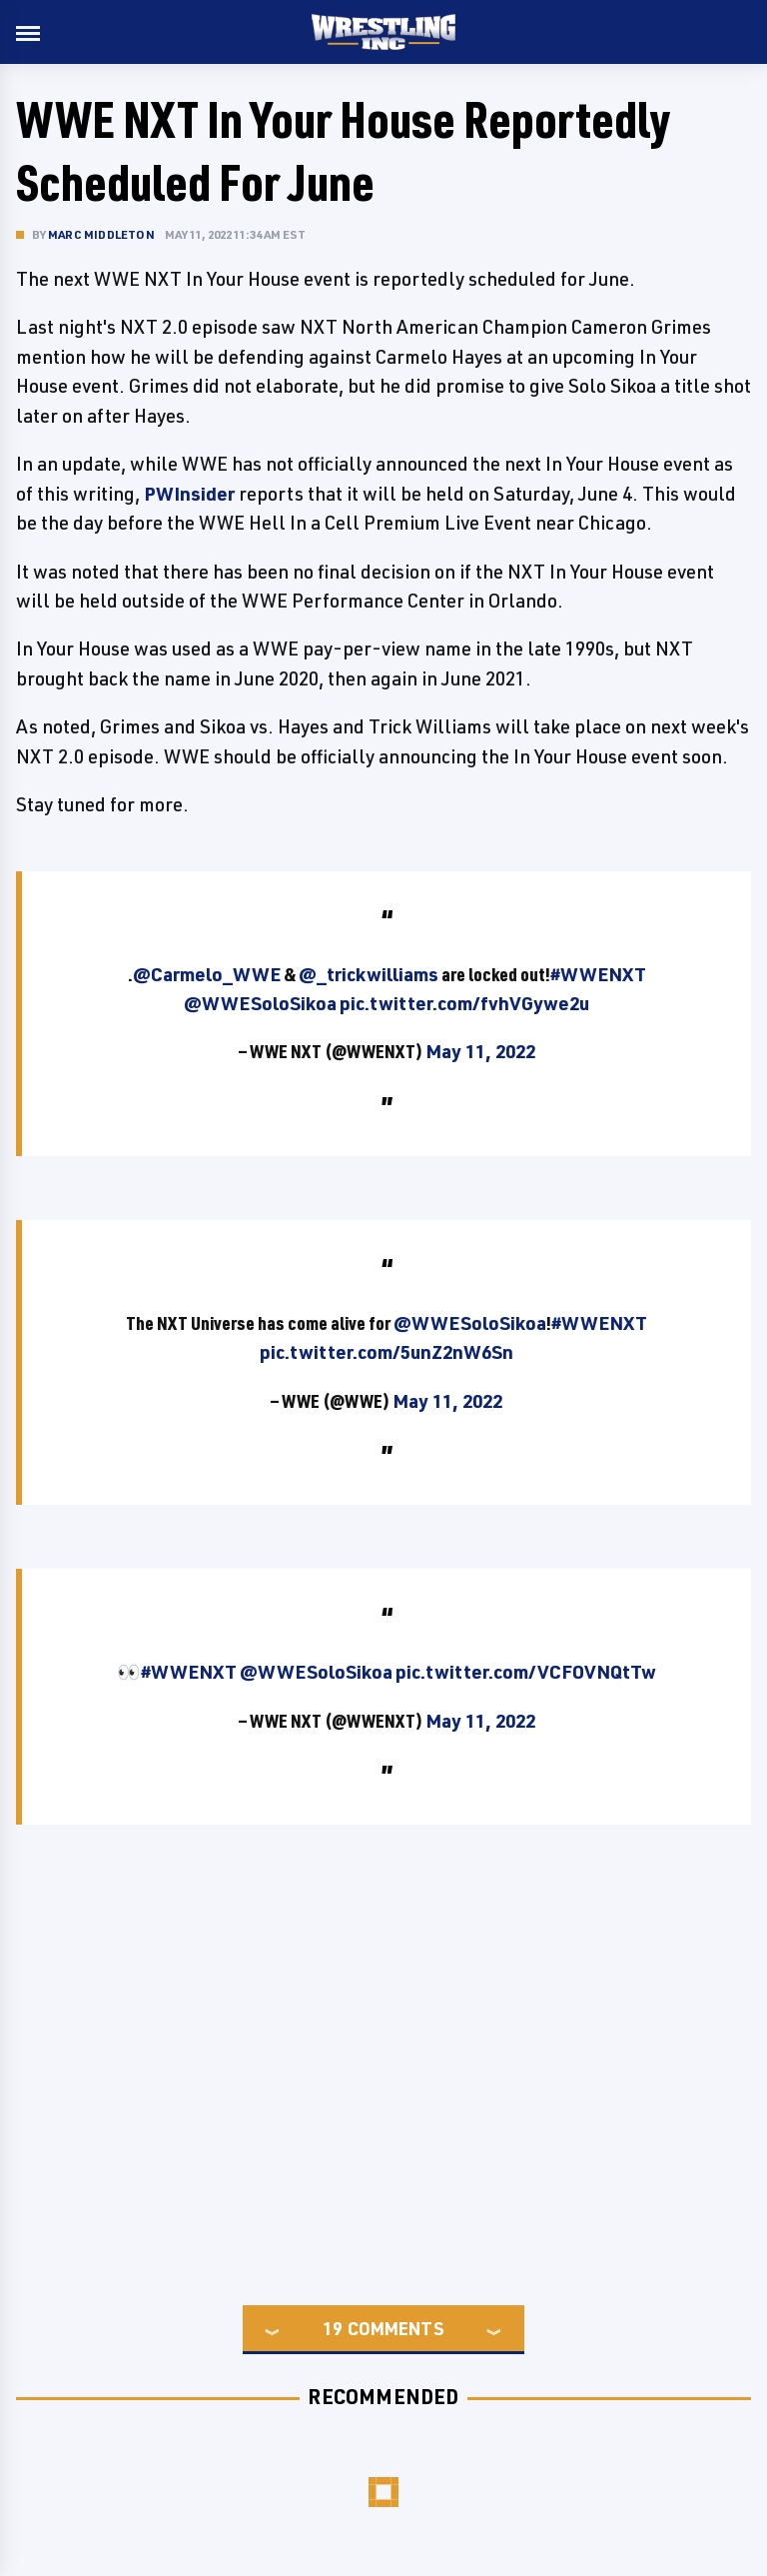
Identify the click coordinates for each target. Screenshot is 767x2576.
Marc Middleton (101, 234)
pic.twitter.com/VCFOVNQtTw (525, 1672)
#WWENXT (598, 974)
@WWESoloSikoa (260, 1003)
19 (333, 2328)
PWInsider (189, 494)
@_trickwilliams (368, 974)
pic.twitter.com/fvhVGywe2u (464, 1003)
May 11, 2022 (480, 1051)
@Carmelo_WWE (207, 974)
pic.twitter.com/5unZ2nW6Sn (386, 1352)
